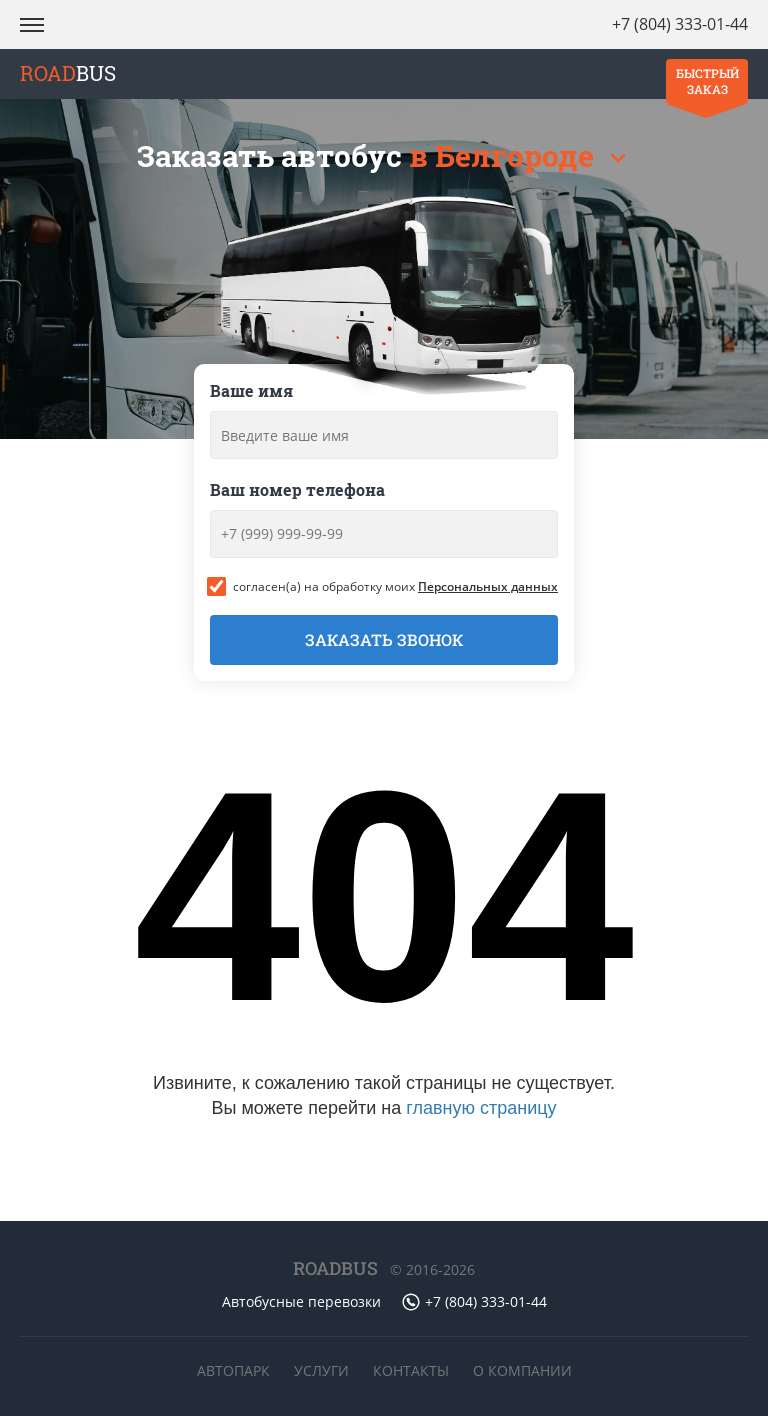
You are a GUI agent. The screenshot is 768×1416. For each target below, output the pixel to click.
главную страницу (481, 1108)
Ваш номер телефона (297, 489)
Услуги (321, 1370)
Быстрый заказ (707, 81)
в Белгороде (505, 155)
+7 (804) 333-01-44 (680, 24)
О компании (522, 1370)
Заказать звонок (384, 639)
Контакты (411, 1370)
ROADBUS (335, 1268)
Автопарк (233, 1370)
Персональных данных (488, 586)
